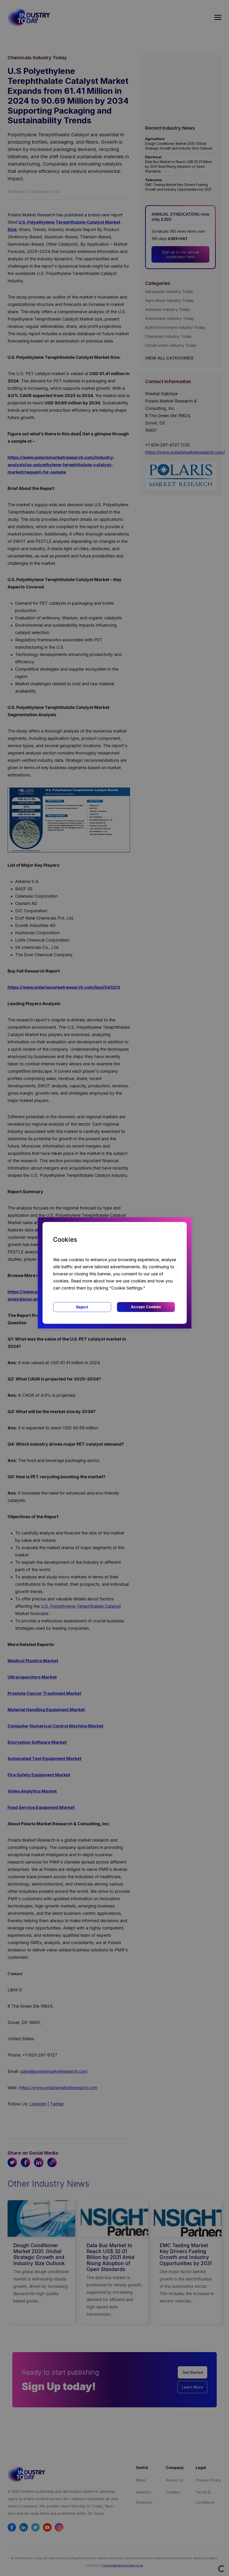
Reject (82, 1307)
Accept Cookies (146, 1306)
